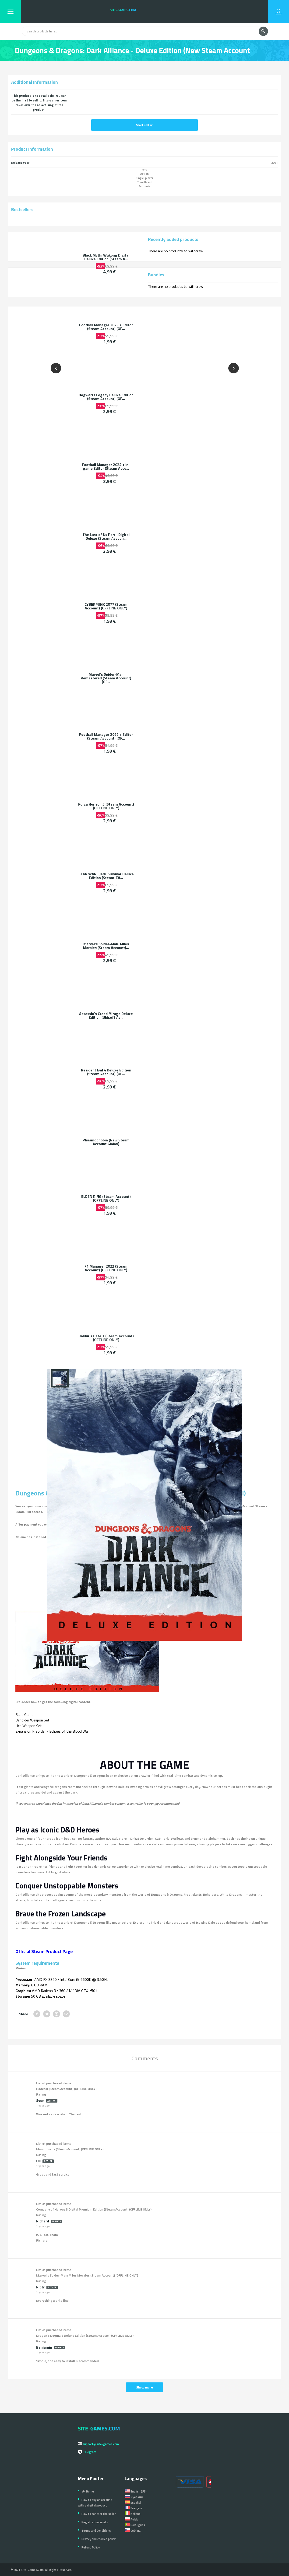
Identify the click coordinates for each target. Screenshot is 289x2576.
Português (135, 2525)
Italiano (133, 2513)
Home (87, 2491)
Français (133, 2508)
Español (133, 2502)
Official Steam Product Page (44, 1951)
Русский (134, 2497)
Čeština (133, 2530)
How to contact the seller (98, 2513)
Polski (131, 2519)
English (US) (136, 2491)
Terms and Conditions (96, 2530)
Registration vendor (95, 2522)
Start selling (144, 125)
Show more (144, 2387)
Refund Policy (90, 2547)
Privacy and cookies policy (98, 2539)
